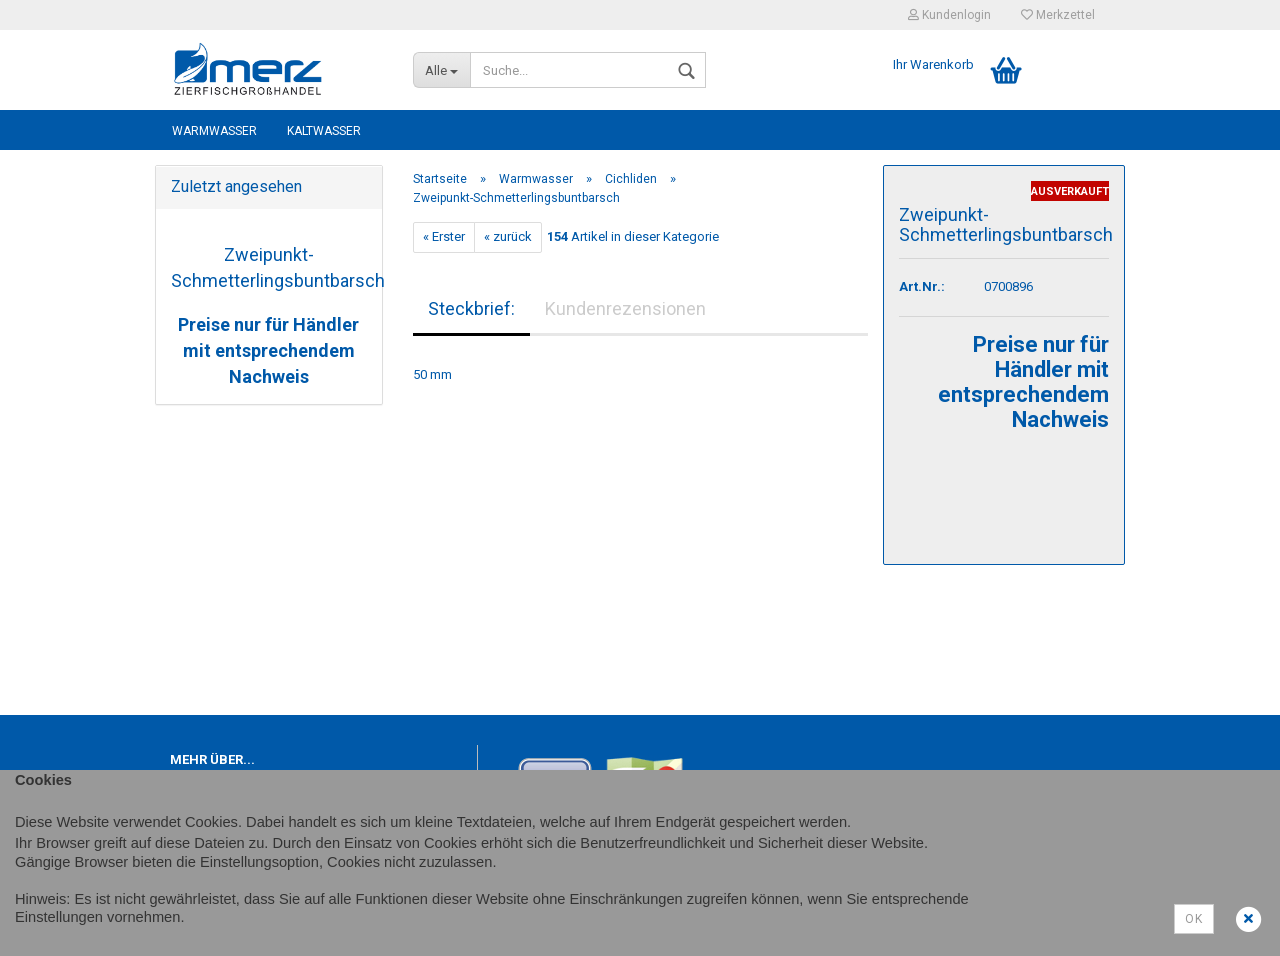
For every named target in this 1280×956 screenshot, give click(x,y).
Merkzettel (1058, 15)
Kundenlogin (949, 15)
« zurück (508, 236)
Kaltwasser (324, 131)
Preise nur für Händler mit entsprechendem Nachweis (268, 350)
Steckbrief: (471, 308)
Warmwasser (214, 131)
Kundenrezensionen (625, 308)
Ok (1194, 919)
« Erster (444, 236)
